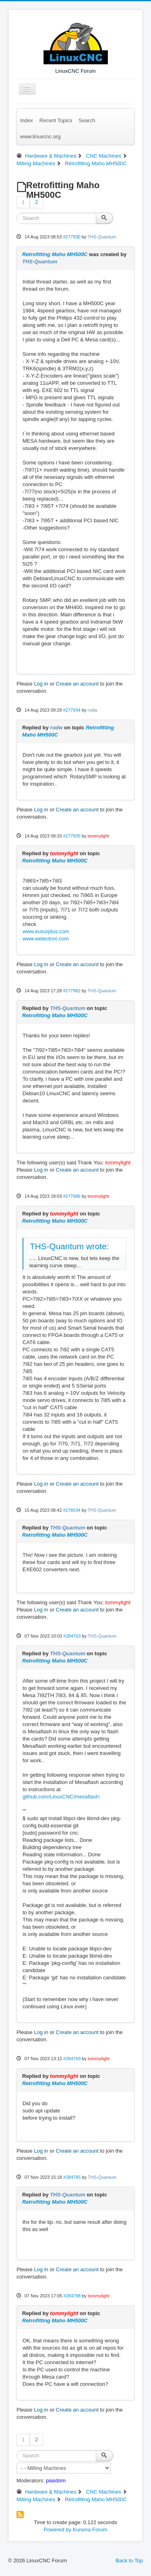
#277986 (72, 1196)
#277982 (72, 990)
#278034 (72, 1510)
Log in (41, 684)
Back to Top (129, 2561)
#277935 (72, 835)
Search (87, 120)
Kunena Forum (90, 2530)
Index (26, 120)
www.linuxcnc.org (40, 136)
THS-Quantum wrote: (69, 1246)
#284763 (72, 1636)
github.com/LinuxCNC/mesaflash (61, 1797)
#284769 (72, 2058)
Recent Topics (55, 120)
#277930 (72, 236)
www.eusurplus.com (46, 931)
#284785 (72, 2177)
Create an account (77, 684)
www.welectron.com (46, 939)
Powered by (57, 2530)
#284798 (72, 2295)
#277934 (72, 710)
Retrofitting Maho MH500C (55, 254)
